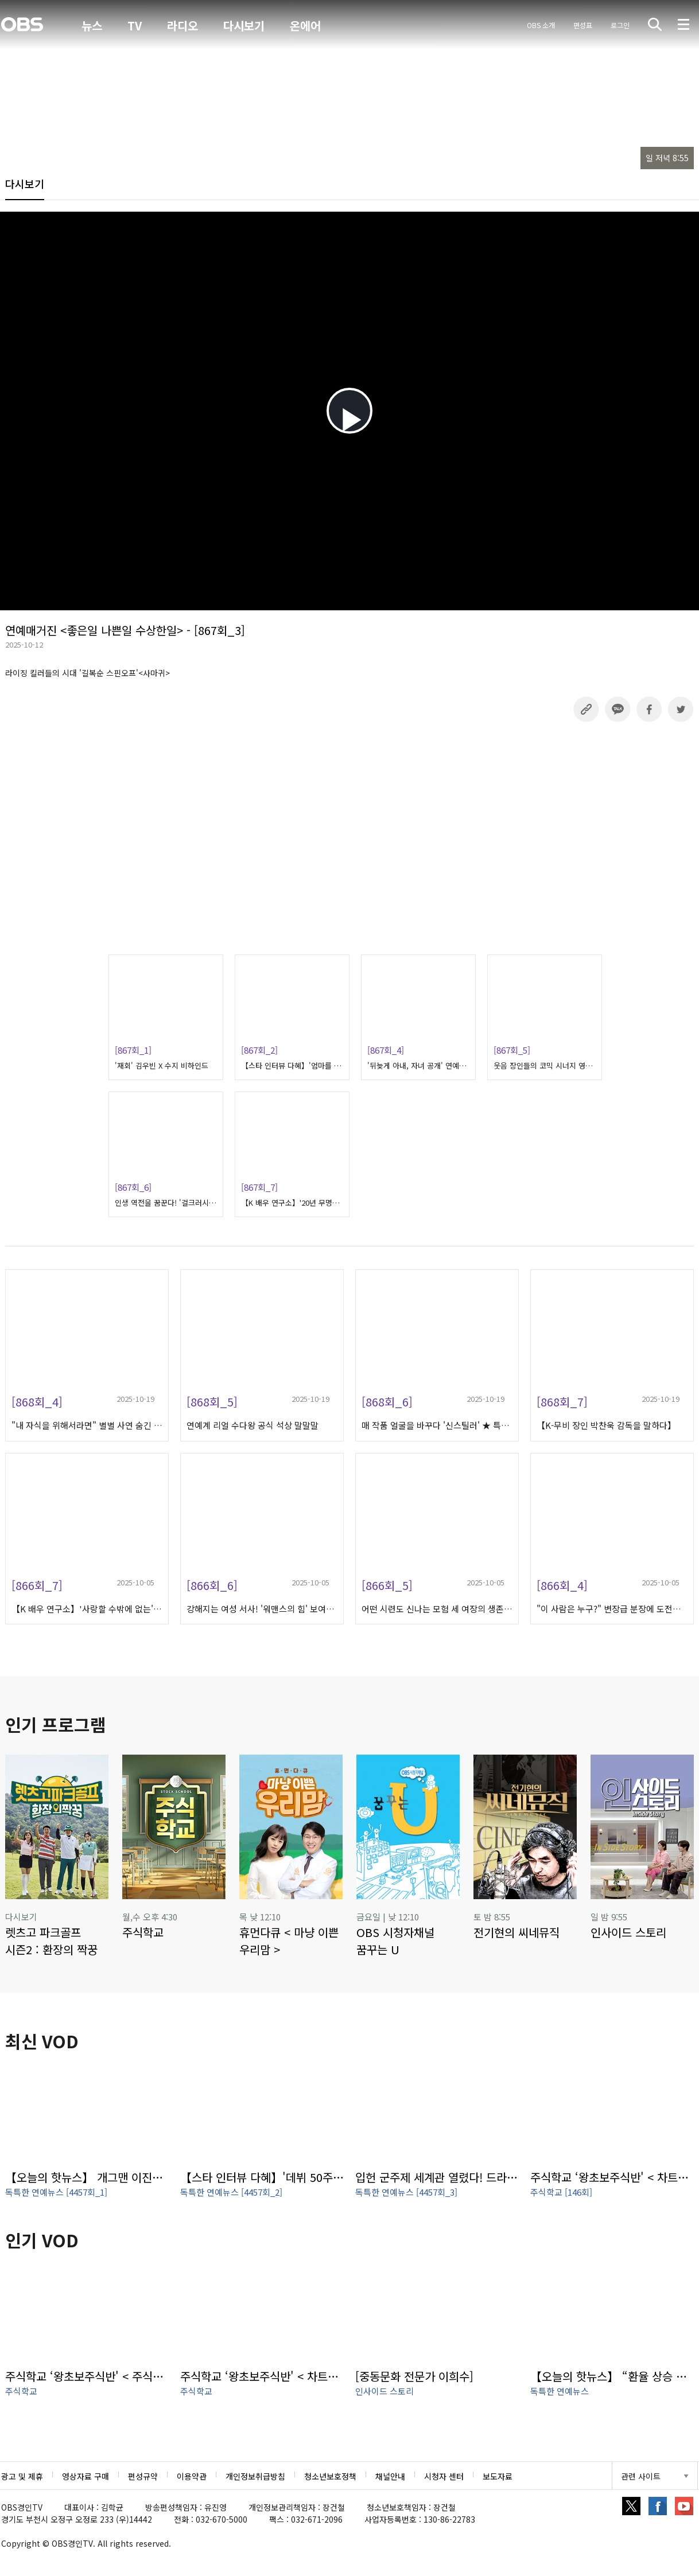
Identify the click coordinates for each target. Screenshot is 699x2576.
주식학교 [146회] (561, 2192)
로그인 (620, 25)
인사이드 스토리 (384, 2391)
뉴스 (91, 25)
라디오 (182, 25)
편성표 (582, 25)
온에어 (305, 25)
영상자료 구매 (85, 2476)
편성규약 (143, 2476)
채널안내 (390, 2476)
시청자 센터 (444, 2476)
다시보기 (244, 25)
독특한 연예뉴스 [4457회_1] (56, 2192)
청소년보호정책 (330, 2476)
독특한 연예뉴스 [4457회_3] (406, 2192)
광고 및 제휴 (22, 2476)
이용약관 (192, 2476)
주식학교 (21, 2391)
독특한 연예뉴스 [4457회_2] (231, 2192)
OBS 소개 (541, 25)
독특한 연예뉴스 (559, 2391)
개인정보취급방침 (255, 2476)
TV (134, 25)
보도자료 (497, 2476)
